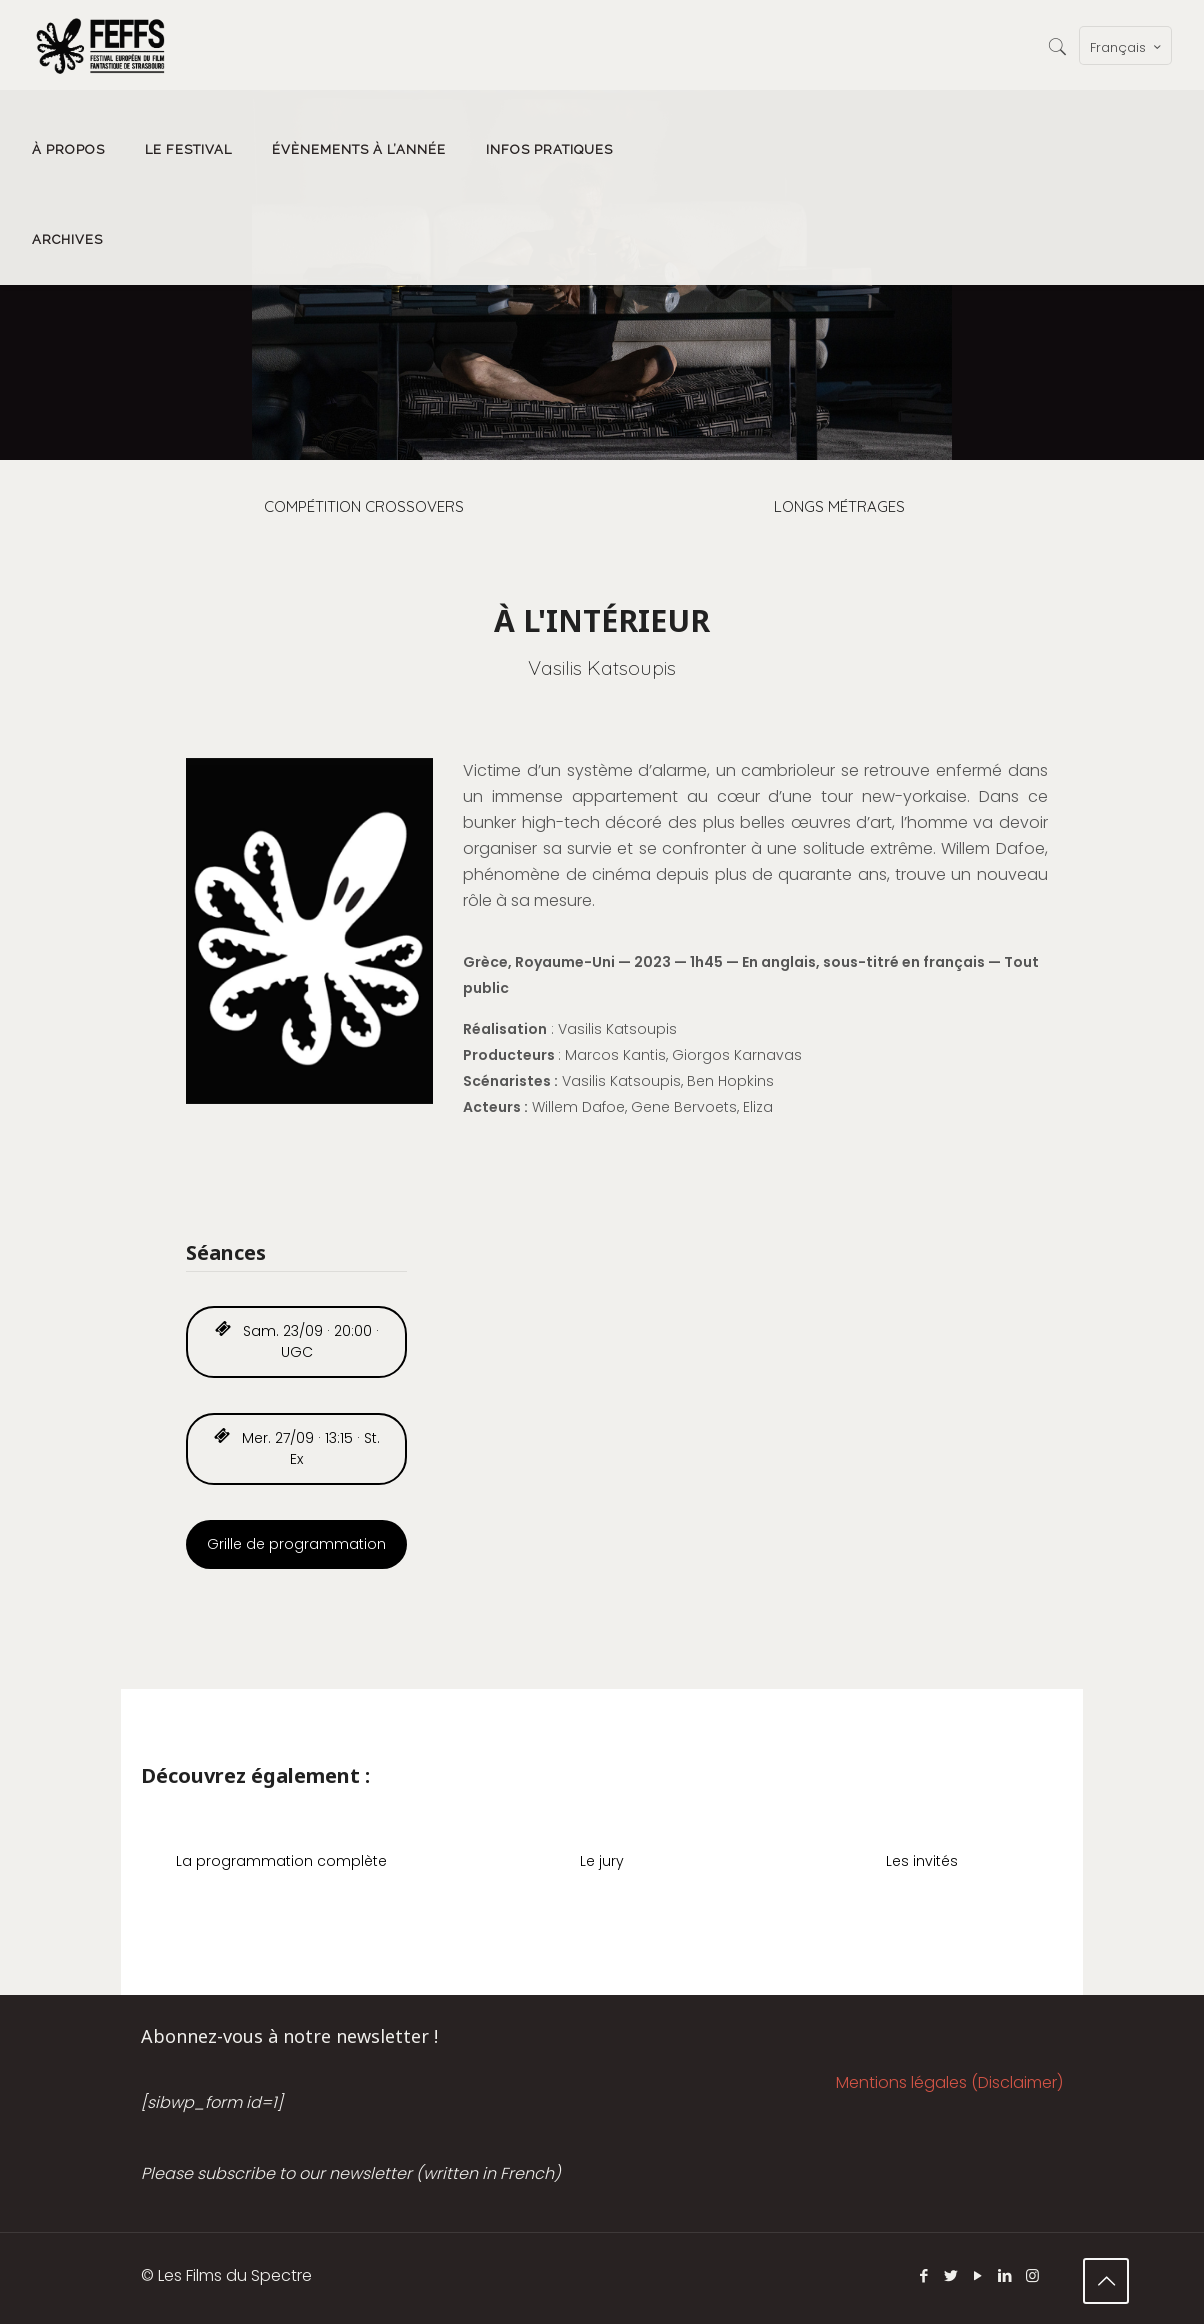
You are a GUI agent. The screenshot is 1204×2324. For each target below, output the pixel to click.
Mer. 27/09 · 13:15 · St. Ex (297, 1448)
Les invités (922, 1861)
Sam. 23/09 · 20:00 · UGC (297, 1341)
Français (1127, 47)
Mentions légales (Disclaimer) (949, 2082)
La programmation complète (281, 1861)
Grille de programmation (296, 1544)
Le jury (602, 1861)
